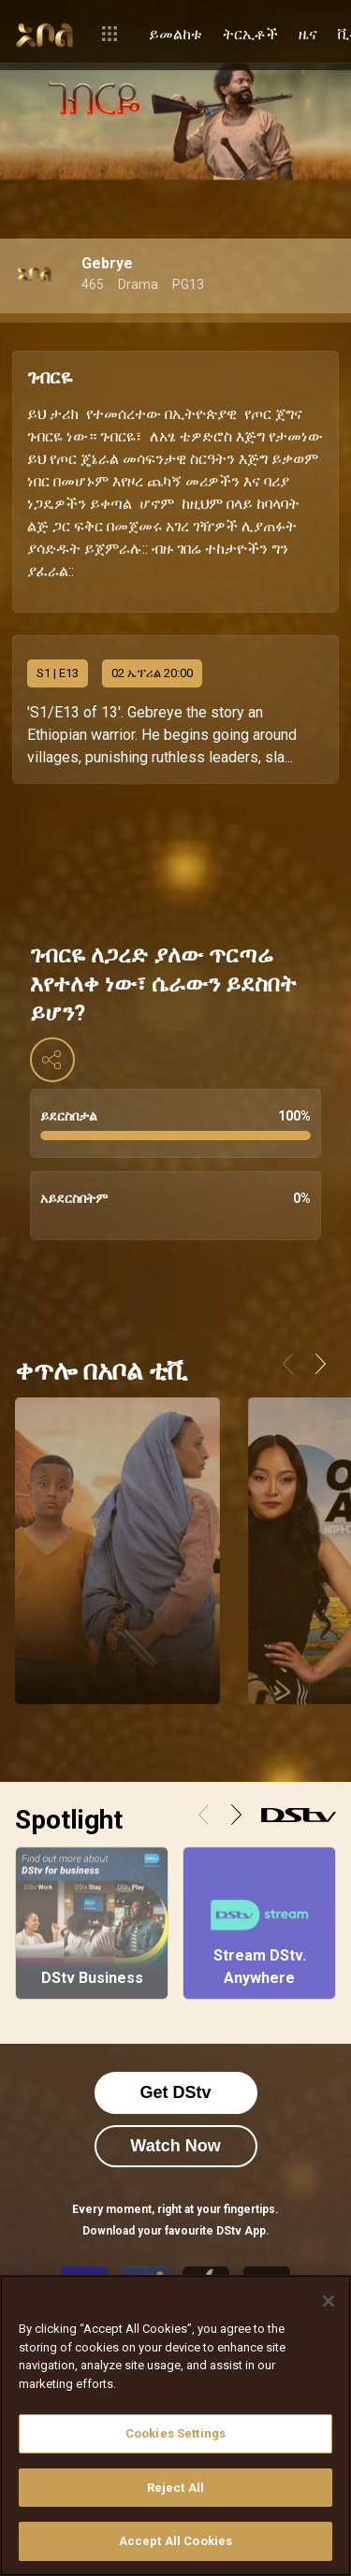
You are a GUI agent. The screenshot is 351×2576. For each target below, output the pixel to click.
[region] (175, 2425)
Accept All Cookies (175, 2541)
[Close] (328, 2301)
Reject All (175, 2488)
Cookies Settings (175, 2433)
